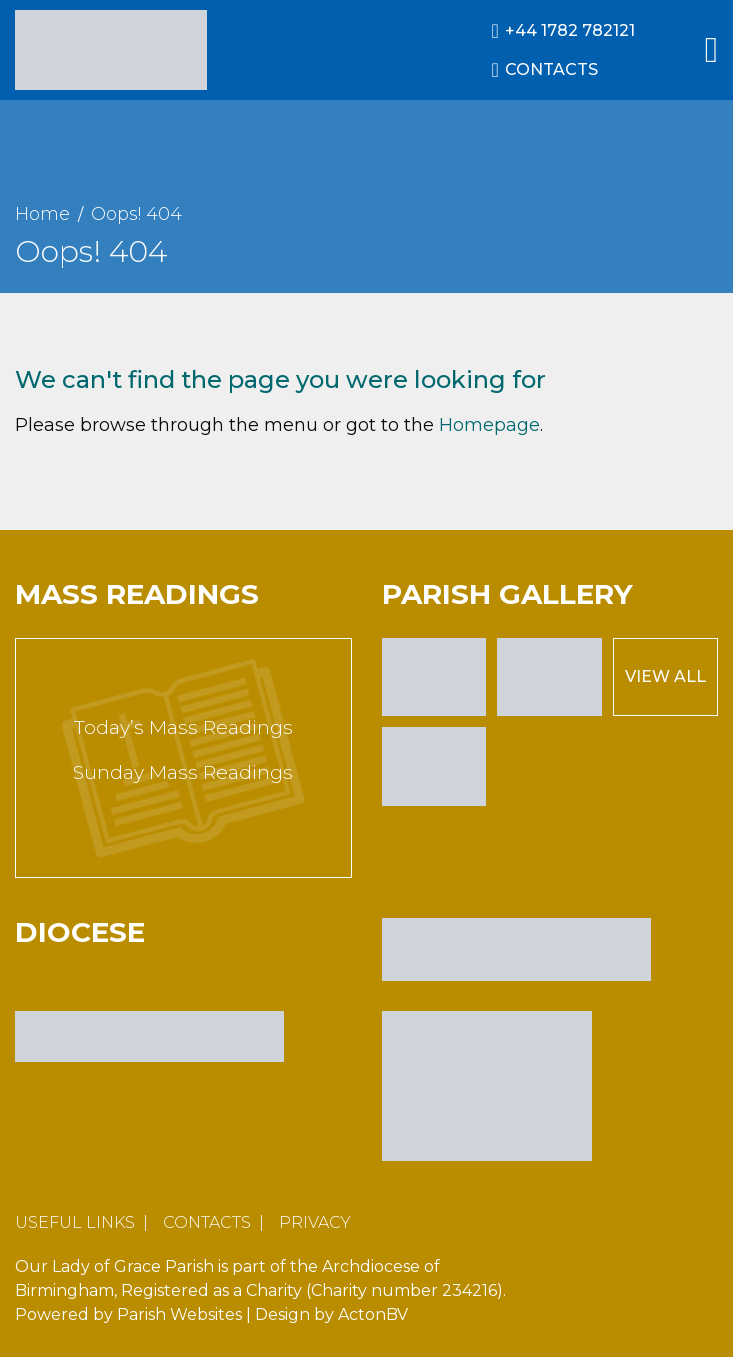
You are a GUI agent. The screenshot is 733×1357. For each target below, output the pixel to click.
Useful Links (75, 1222)
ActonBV (373, 1314)
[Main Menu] (711, 50)
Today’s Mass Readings (183, 727)
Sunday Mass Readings (183, 772)
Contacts (207, 1222)
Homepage (489, 425)
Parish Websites (179, 1314)
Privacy (315, 1222)
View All (665, 676)
